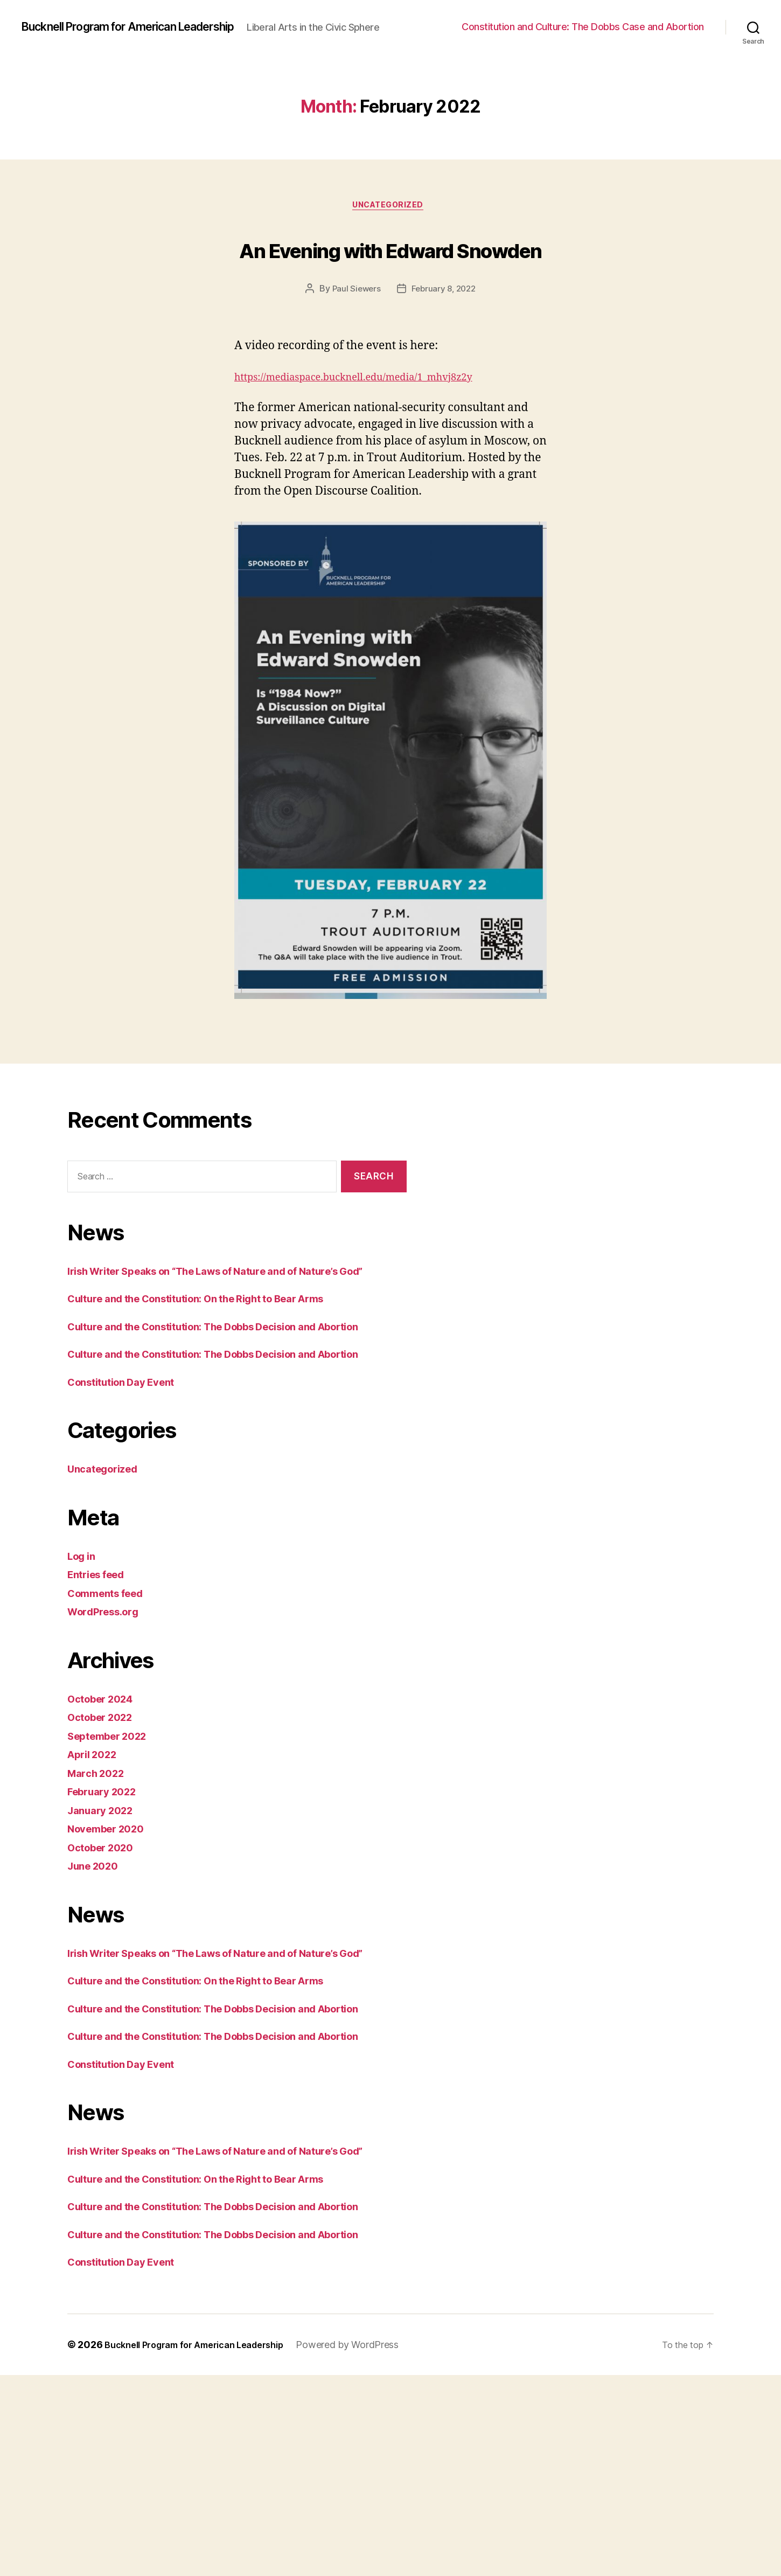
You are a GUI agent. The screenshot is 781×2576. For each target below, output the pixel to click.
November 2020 (111, 1927)
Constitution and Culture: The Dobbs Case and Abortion (583, 30)
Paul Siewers (354, 336)
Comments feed (111, 1692)
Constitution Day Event (128, 1481)
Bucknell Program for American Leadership (146, 21)
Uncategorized (390, 213)
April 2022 (95, 1853)
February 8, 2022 (444, 336)
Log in (83, 1655)
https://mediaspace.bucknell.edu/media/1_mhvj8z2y (373, 425)
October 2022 (104, 1816)
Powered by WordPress (369, 2545)
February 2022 (107, 1890)
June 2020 (96, 1964)
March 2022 (99, 1872)
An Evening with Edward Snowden (390, 274)
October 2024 (105, 1797)
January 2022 (104, 1909)
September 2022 (112, 1835)
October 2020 (105, 1946)
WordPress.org (108, 1710)
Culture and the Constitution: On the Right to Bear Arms (216, 1363)
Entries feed (100, 1673)
